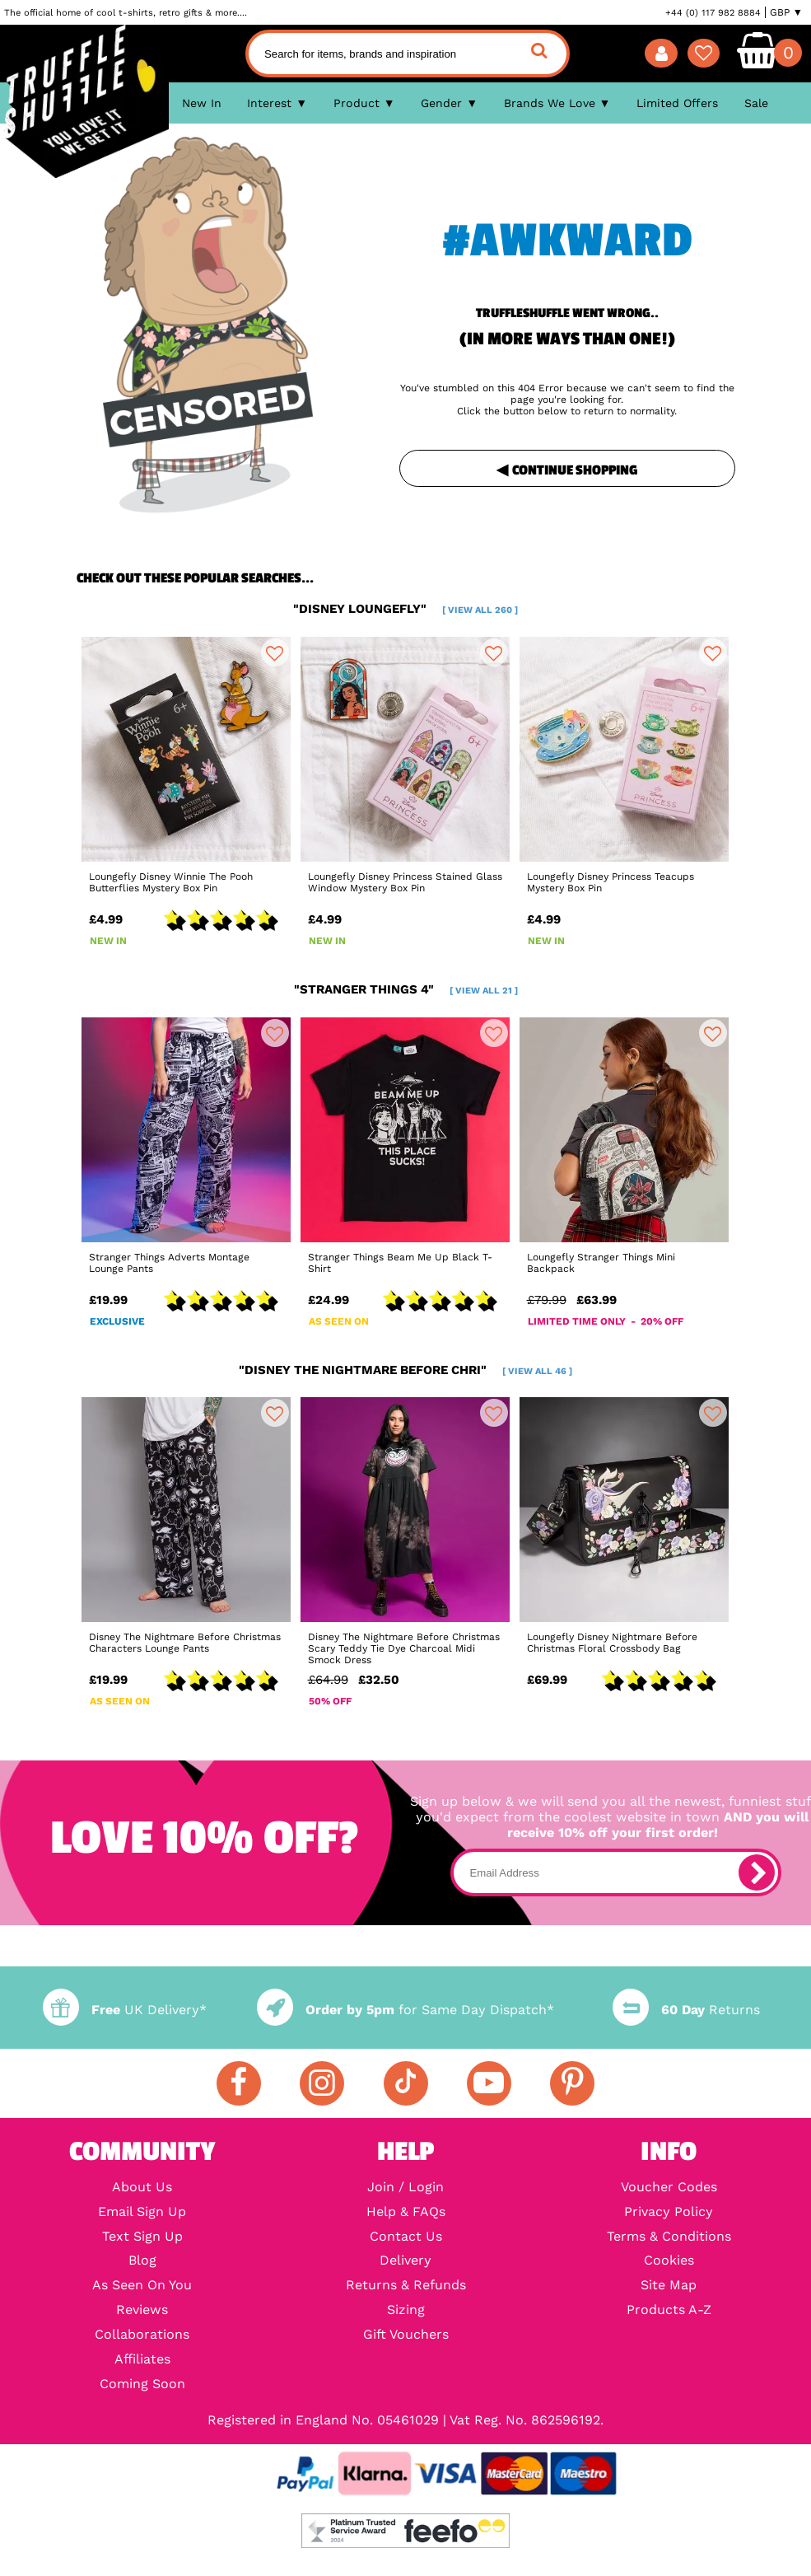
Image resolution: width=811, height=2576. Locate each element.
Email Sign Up (142, 2211)
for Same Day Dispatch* (405, 2009)
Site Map (669, 2285)
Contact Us (406, 2236)
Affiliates (142, 2359)
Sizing (406, 2310)
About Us (142, 2187)
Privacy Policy (668, 2211)
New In (201, 103)
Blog (142, 2260)
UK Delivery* (125, 2009)
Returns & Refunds (406, 2285)
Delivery (405, 2260)
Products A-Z (669, 2310)
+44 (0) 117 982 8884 (713, 12)
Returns (686, 2009)
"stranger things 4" (406, 989)
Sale (756, 103)
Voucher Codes (669, 2187)
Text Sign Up (142, 2236)
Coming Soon (142, 2384)
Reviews (142, 2310)
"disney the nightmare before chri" (405, 1370)
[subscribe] (757, 1872)
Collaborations (142, 2334)
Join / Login (405, 2187)
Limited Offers (677, 103)
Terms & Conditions (669, 2236)
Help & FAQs (405, 2211)
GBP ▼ (786, 12)
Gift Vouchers (406, 2334)
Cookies (669, 2260)
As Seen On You (142, 2285)
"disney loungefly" (405, 608)
